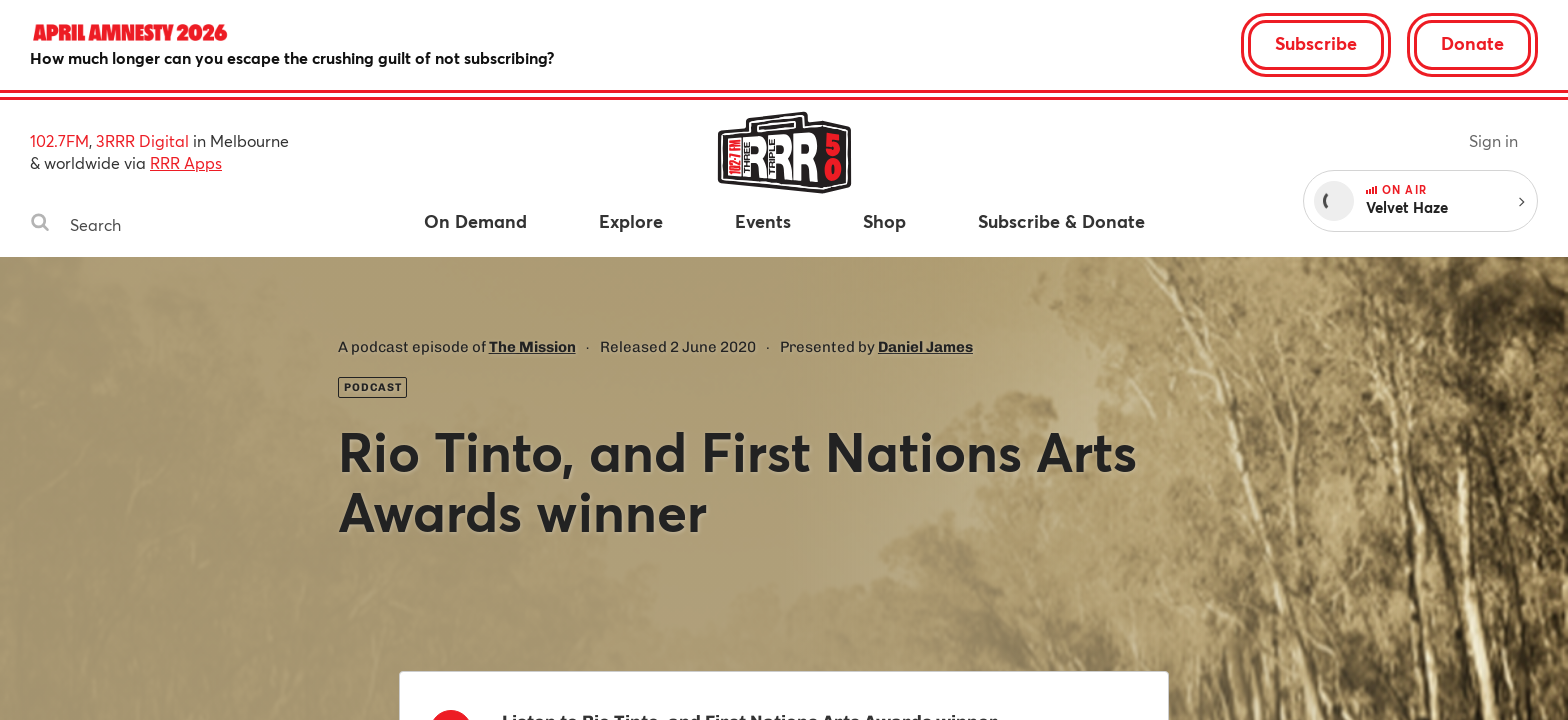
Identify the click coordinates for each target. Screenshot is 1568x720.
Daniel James (925, 347)
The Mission (532, 347)
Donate (1472, 43)
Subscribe (1316, 43)
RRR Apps (186, 162)
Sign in (1493, 140)
